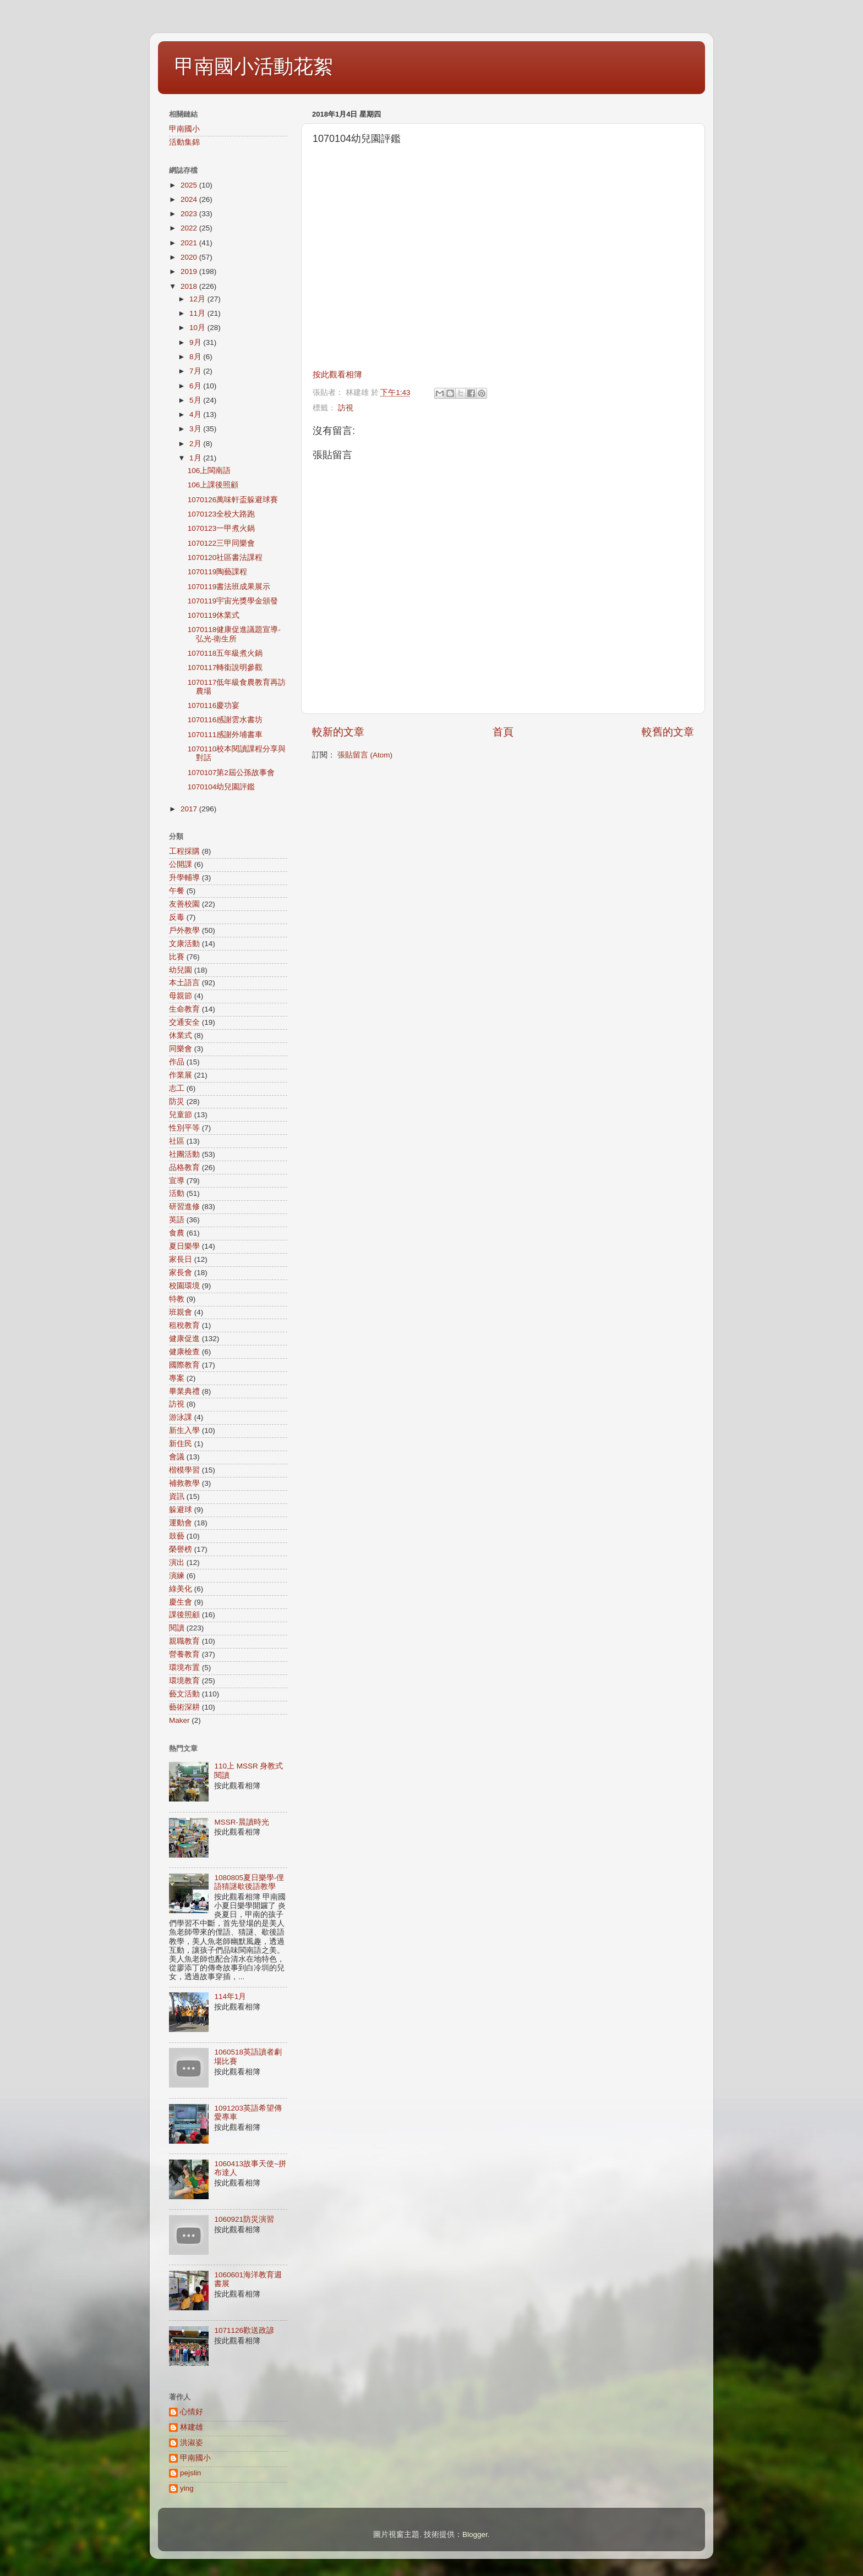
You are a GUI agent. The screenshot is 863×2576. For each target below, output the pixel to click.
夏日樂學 (184, 1246)
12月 (198, 299)
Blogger (475, 2534)
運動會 (180, 1523)
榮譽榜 (180, 1549)
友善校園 (184, 904)
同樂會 (180, 1049)
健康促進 (184, 1338)
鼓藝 (176, 1536)
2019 (190, 271)
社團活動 (184, 1154)
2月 (196, 444)
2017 (190, 809)
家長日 (180, 1259)
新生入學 (184, 1430)
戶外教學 (184, 930)
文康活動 (184, 944)
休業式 (180, 1035)
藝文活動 (184, 1694)
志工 (176, 1088)
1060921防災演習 (244, 2219)
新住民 (180, 1444)
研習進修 (184, 1206)
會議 (176, 1457)
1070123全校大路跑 (221, 514)
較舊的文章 (668, 732)
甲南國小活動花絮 (253, 66)
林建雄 (191, 2427)
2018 (190, 286)
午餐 (176, 891)
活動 (176, 1193)
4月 (196, 414)
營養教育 (184, 1654)
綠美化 (180, 1589)
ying (187, 2488)
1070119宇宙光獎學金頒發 (233, 601)
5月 (196, 400)
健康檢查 (184, 1352)
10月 (198, 327)
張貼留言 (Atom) (364, 755)
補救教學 (184, 1483)
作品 (176, 1062)
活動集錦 (184, 142)
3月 (196, 429)
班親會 (180, 1312)
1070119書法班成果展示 (229, 587)
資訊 (176, 1496)
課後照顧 (184, 1615)
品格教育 (184, 1167)
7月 (196, 371)
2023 (190, 214)
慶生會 (180, 1602)
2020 (190, 257)
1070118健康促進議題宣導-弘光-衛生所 (234, 633)
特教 (176, 1299)
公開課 (180, 864)
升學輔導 (184, 878)
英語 (176, 1220)
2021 (190, 243)
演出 (176, 1562)
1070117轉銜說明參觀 (225, 667)
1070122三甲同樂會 (221, 543)
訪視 (345, 408)
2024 (190, 199)
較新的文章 (338, 732)
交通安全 (184, 1022)
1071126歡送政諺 (244, 2330)
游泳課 (180, 1417)
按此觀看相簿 (337, 374)
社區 (176, 1141)
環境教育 (184, 1681)
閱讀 (176, 1628)
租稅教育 (184, 1325)
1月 (196, 458)
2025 (190, 185)
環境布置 (184, 1667)
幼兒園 (180, 970)
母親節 (180, 996)
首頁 (503, 732)
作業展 (180, 1075)
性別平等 (184, 1128)
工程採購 (184, 851)
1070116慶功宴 (214, 705)
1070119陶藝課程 (218, 572)
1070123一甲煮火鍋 (221, 528)
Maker (179, 1720)
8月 (196, 357)
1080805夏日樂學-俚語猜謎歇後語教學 (249, 1882)
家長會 (180, 1272)
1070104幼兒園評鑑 (221, 787)
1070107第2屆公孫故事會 (231, 772)
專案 (176, 1378)
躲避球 (180, 1510)
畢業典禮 (184, 1391)
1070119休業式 (214, 615)
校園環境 (184, 1286)
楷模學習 (184, 1470)
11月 (198, 313)
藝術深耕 (184, 1707)
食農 (176, 1233)
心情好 (191, 2412)
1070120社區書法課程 (225, 557)
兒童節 (180, 1115)
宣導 (176, 1181)
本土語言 (184, 983)
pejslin (190, 2473)
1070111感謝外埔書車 (225, 734)
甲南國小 (184, 129)
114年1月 (230, 1996)
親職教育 (184, 1641)
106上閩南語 (209, 470)
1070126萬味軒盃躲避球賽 (233, 500)
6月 (196, 386)
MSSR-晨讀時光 (241, 1822)
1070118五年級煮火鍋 (225, 653)
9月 (196, 342)
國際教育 (184, 1365)
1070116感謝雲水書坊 (225, 720)
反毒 (176, 917)
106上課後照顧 (213, 485)
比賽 (176, 957)
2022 (190, 228)
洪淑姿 (191, 2442)
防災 (176, 1101)
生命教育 (184, 1009)
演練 (176, 1576)
